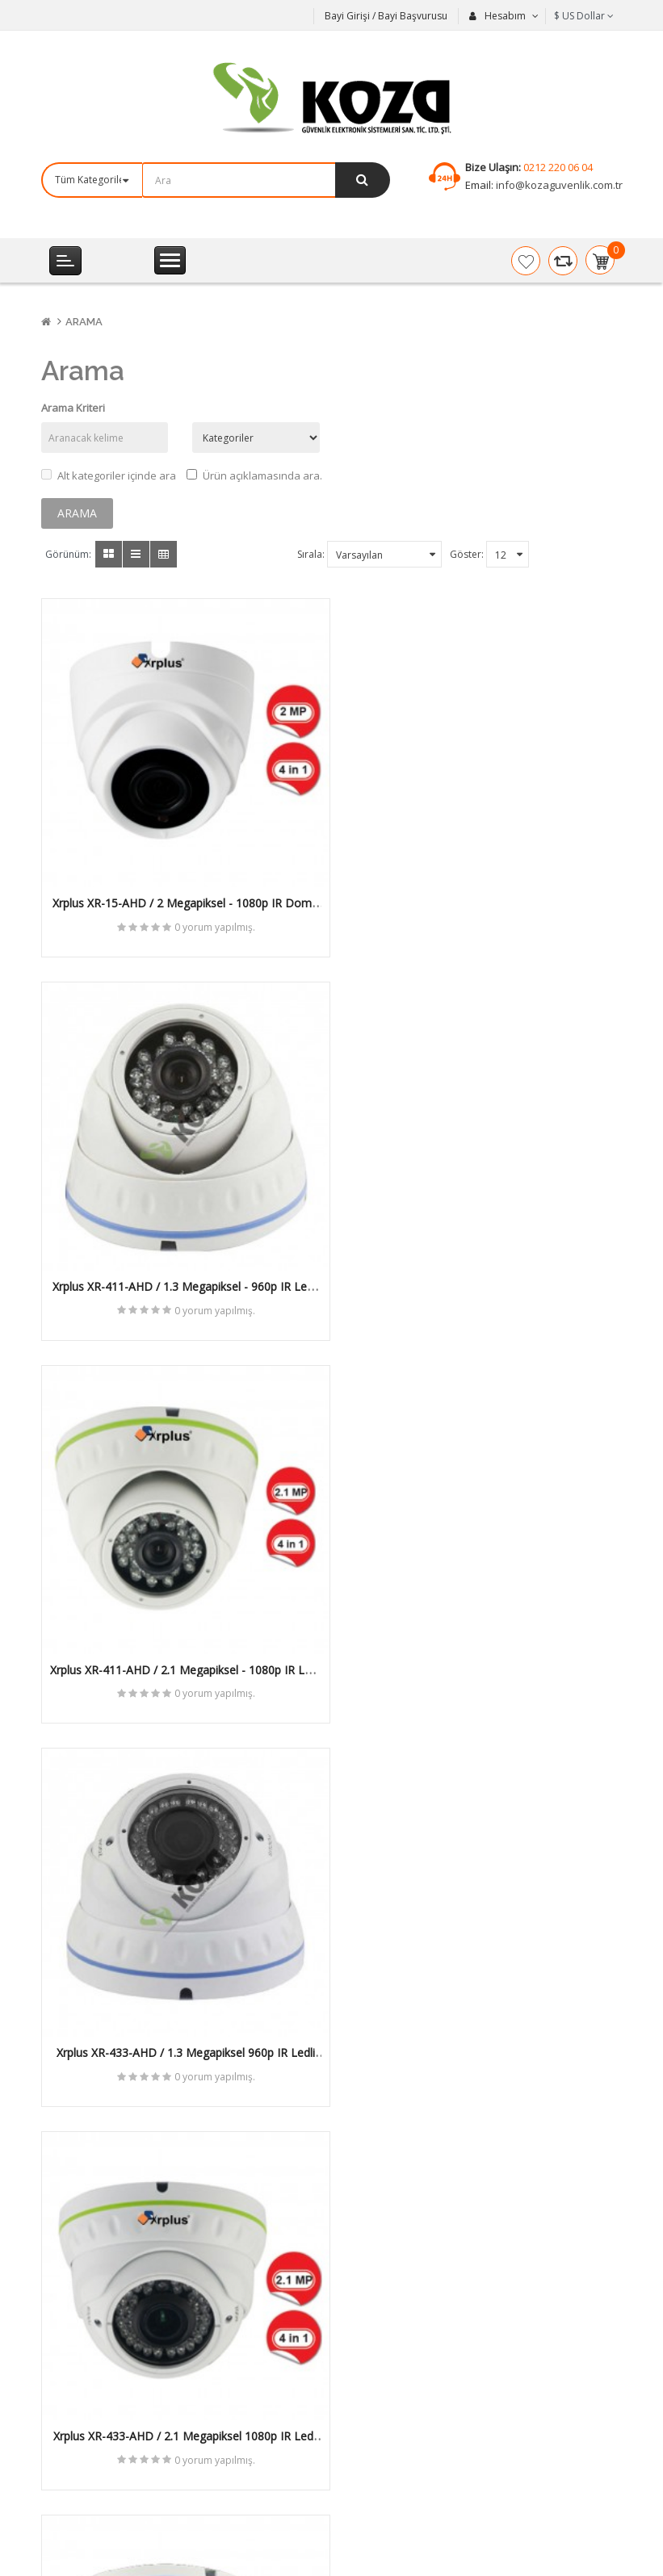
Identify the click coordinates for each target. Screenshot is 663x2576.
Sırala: (311, 554)
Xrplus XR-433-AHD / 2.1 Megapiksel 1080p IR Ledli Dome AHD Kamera (180, 1643)
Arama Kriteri (73, 407)
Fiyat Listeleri (386, 2355)
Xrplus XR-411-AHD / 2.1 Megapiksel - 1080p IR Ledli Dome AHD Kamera (180, 1271)
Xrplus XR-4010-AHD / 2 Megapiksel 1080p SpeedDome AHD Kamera (180, 2015)
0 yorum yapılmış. (210, 916)
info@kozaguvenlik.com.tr (558, 185)
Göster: (467, 554)
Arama (84, 322)
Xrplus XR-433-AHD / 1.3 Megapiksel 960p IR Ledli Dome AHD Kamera (483, 1271)
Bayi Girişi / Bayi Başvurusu (386, 16)
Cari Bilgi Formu (392, 2437)
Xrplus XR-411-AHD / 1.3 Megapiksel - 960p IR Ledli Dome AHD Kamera (483, 899)
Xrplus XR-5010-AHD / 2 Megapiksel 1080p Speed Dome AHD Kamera (483, 2015)
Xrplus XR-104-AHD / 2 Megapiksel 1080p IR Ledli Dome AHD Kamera (483, 1643)
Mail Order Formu (397, 2382)
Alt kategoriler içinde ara (108, 475)
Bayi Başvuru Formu (403, 2409)
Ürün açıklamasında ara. (254, 475)
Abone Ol (319, 2258)
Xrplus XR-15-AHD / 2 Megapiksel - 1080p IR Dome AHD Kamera (180, 899)
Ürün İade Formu (396, 2464)
